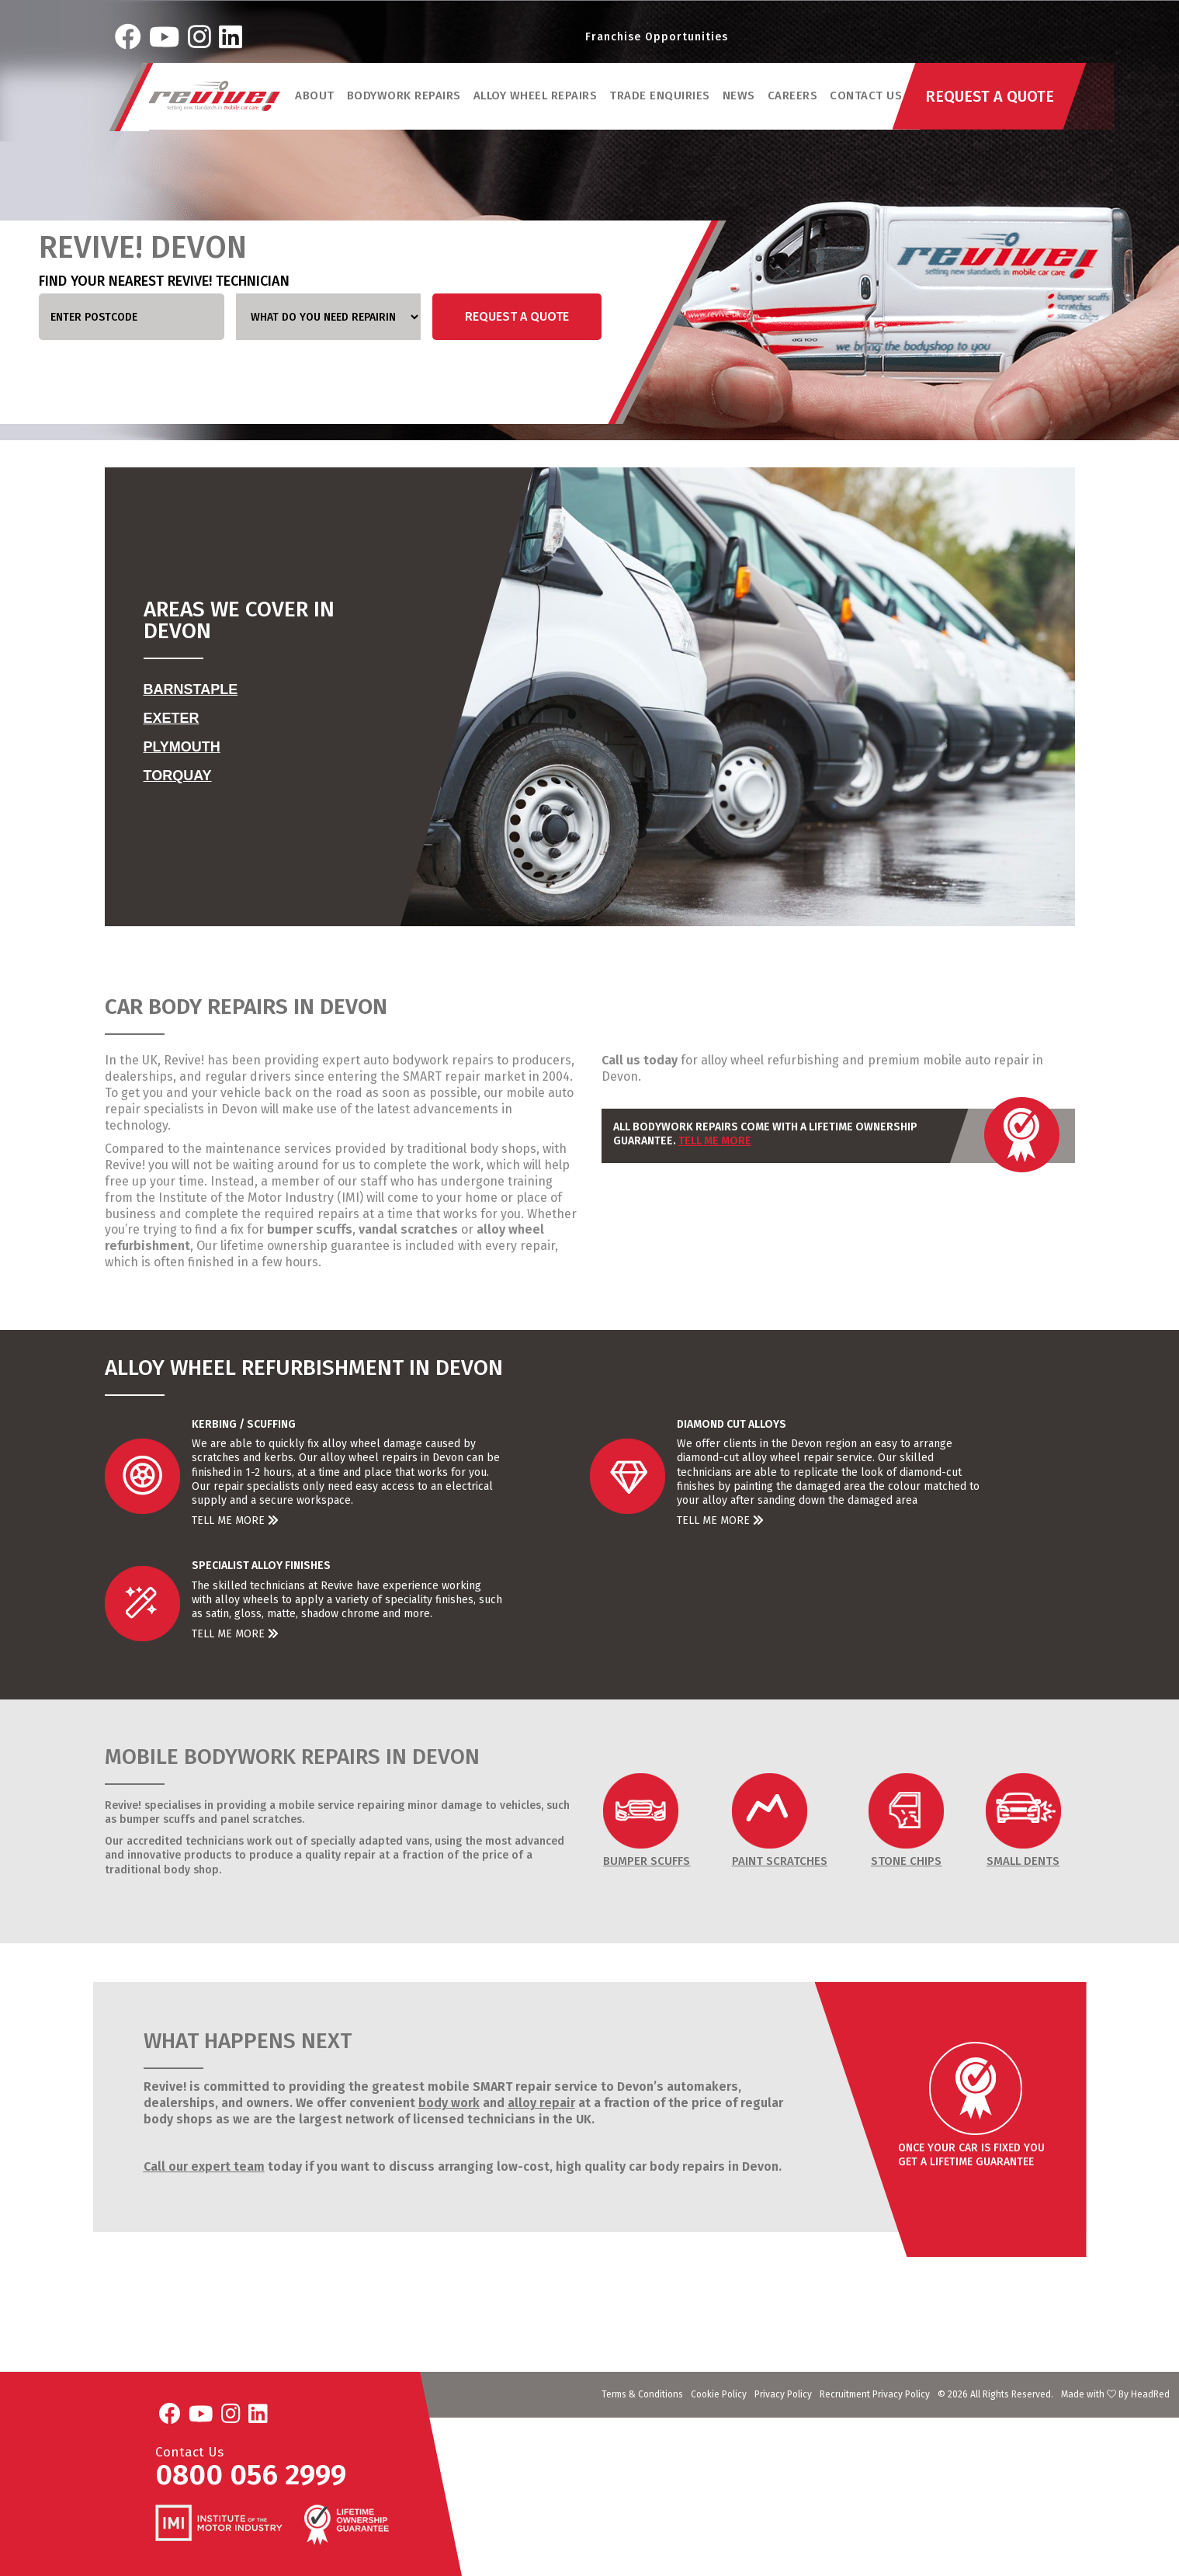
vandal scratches (406, 1229)
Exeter (171, 718)
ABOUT (315, 100)
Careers (793, 100)
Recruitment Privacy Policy (875, 2394)
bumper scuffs (308, 1229)
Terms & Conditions (642, 2394)
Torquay (178, 775)
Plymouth (182, 747)
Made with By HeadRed (1115, 2394)
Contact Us (867, 100)
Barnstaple (191, 689)
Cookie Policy (719, 2394)
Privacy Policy (783, 2394)
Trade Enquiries (660, 100)
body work (449, 2102)
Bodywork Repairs (405, 100)
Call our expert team (204, 2166)
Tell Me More (714, 1140)
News (739, 100)
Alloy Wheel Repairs (536, 100)
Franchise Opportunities (656, 38)
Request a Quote (517, 316)
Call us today (640, 1060)
